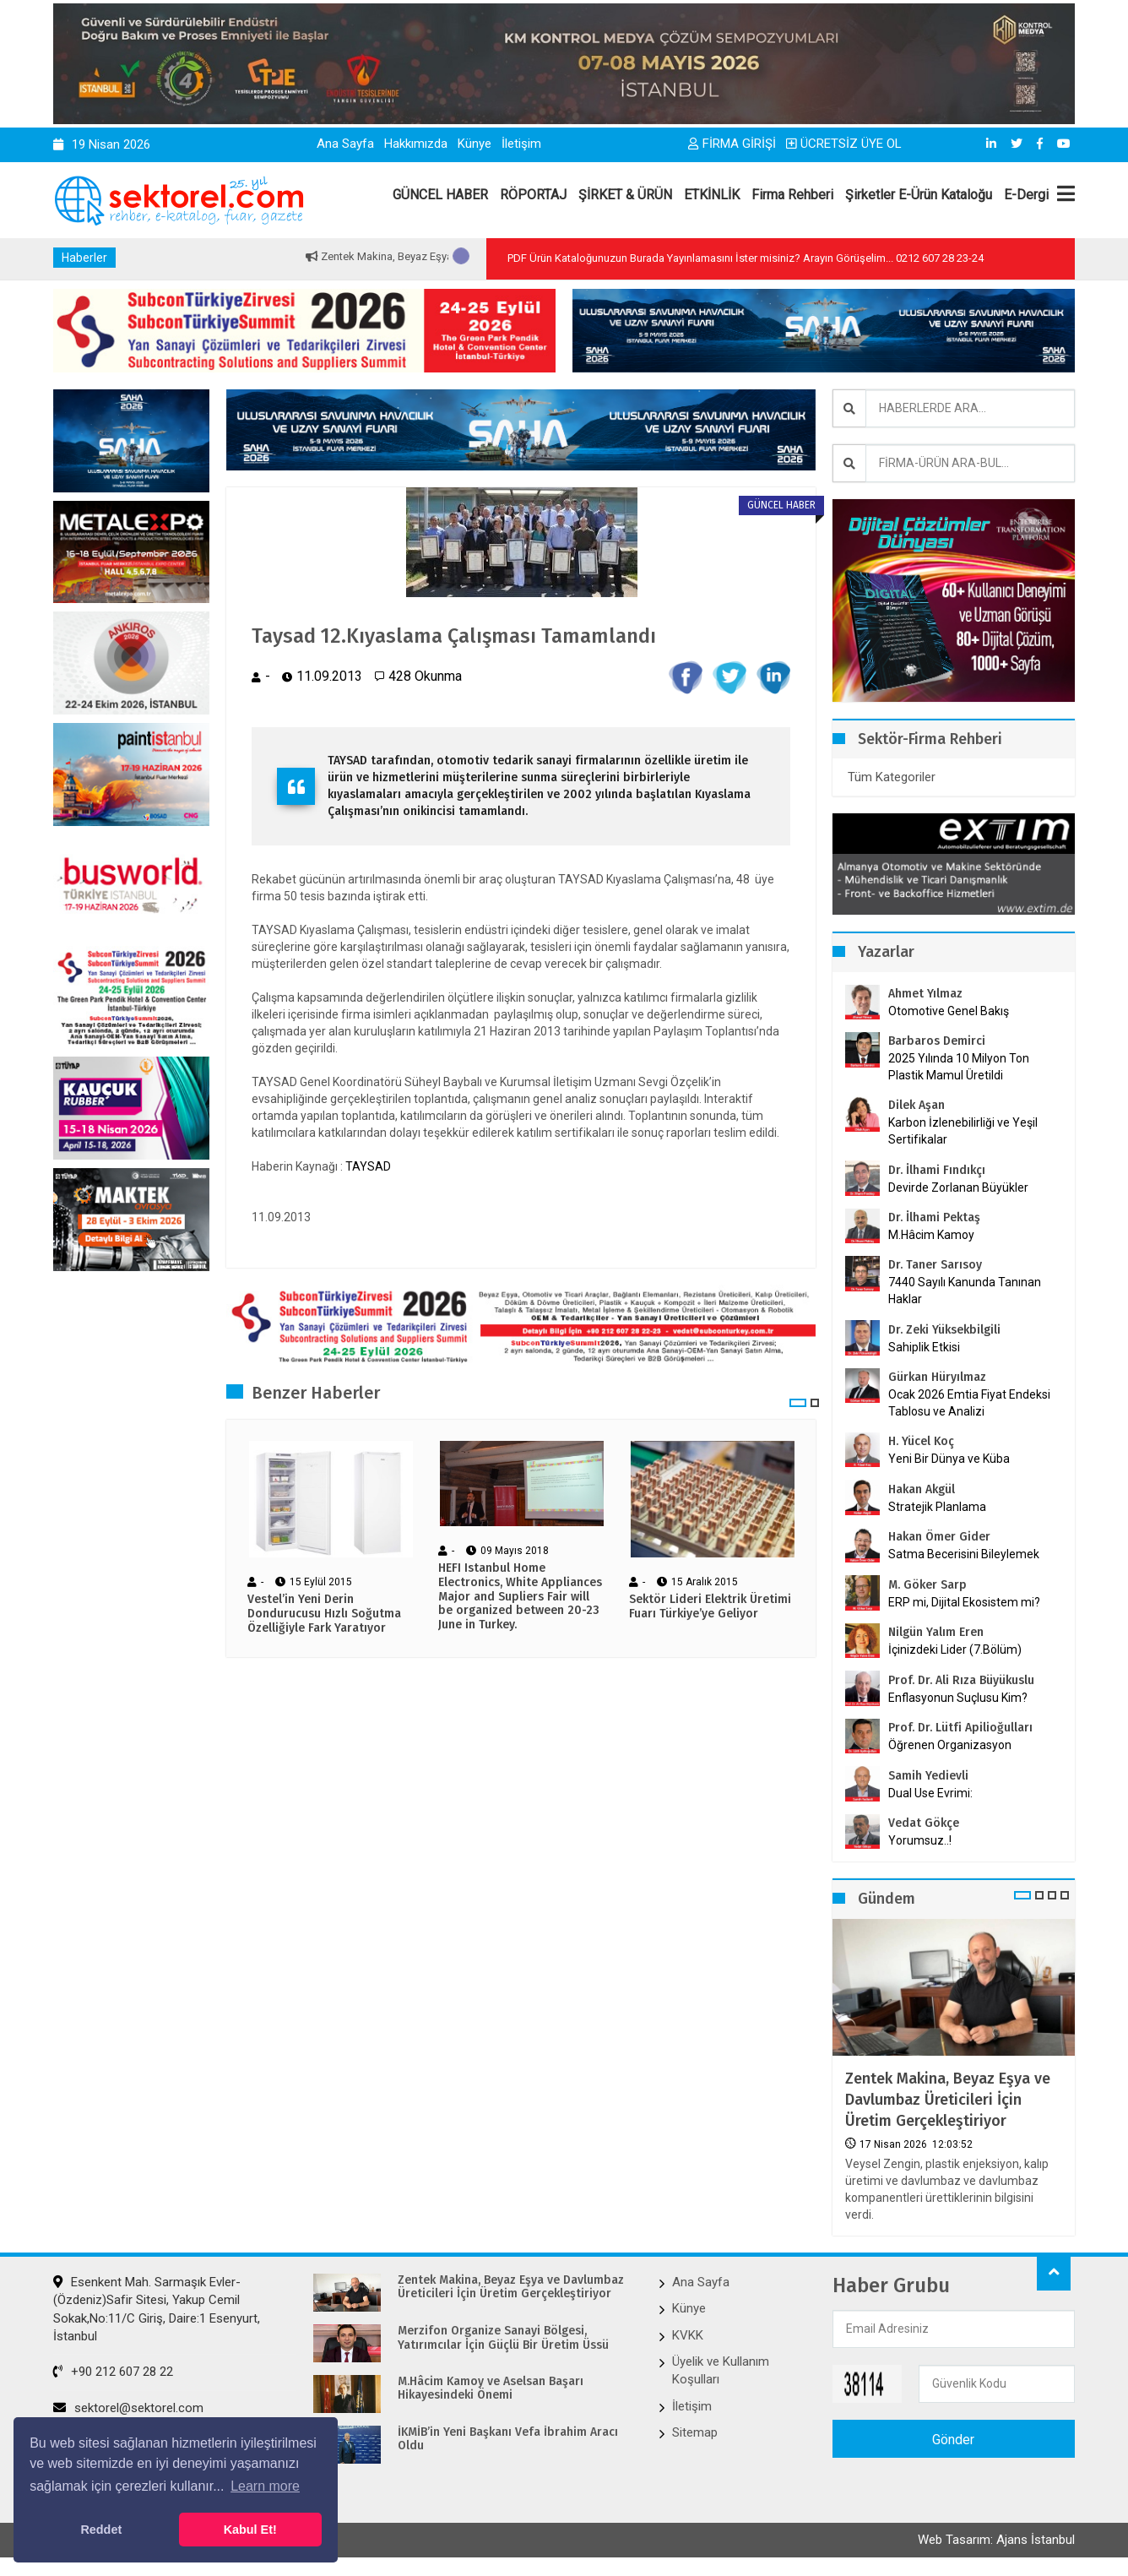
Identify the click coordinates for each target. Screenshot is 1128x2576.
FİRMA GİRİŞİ (732, 143)
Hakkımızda (415, 143)
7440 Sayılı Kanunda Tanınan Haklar (964, 1290)
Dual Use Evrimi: (930, 1793)
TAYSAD (368, 1166)
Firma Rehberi (792, 195)
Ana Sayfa (345, 143)
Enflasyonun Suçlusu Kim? (958, 1697)
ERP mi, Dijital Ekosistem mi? (964, 1602)
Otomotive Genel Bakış (948, 1011)
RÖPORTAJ (533, 195)
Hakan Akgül (921, 1489)
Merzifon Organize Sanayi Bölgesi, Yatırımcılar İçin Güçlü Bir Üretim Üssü (503, 2338)
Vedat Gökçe (923, 1823)
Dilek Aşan (916, 1105)
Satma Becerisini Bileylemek (963, 1554)
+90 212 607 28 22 (113, 2371)
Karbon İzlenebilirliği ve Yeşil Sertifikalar (963, 1131)
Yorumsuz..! (920, 1840)
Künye (474, 143)
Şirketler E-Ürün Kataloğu (918, 195)
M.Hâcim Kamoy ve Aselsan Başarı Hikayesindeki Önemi (490, 2389)
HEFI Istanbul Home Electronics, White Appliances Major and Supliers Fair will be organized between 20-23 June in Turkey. (520, 1597)
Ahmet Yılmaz (925, 993)
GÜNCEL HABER (440, 195)
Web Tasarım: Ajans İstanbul (996, 2539)
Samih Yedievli (928, 1776)
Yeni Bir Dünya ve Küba (949, 1458)
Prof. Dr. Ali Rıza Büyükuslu (961, 1680)
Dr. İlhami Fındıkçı (936, 1170)
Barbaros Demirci (936, 1041)
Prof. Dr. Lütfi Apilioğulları (960, 1727)
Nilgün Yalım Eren (936, 1632)
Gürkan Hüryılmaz (937, 1377)
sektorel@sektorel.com (128, 2408)
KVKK (687, 2335)
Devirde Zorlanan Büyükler (958, 1187)
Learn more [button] (265, 2486)
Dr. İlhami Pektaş (934, 1217)
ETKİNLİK (712, 195)
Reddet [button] (101, 2529)
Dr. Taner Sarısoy (935, 1265)
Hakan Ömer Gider (939, 1537)
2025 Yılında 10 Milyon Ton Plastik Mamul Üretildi (958, 1067)
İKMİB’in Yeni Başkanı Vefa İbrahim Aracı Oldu (508, 2440)
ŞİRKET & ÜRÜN (625, 195)
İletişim (521, 143)
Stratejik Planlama (937, 1507)
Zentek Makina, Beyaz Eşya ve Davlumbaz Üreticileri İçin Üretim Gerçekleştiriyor (947, 2099)
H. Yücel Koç (921, 1441)
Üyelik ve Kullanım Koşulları (720, 2370)
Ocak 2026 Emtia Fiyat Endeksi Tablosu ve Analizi (969, 1403)
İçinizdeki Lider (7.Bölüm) (955, 1649)
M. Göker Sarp (927, 1585)
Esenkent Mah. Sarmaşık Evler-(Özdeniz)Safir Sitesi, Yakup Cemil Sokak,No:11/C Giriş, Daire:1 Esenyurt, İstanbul (156, 2309)
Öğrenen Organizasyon (949, 1745)
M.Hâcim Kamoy (931, 1235)
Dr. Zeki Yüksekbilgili (944, 1330)
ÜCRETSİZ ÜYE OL (844, 143)
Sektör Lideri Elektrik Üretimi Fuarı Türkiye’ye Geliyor (710, 1607)
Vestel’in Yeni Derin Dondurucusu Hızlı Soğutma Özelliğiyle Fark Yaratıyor (324, 1614)
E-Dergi (1026, 195)
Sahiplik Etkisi (924, 1347)
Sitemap (695, 2432)
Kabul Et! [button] (250, 2529)
